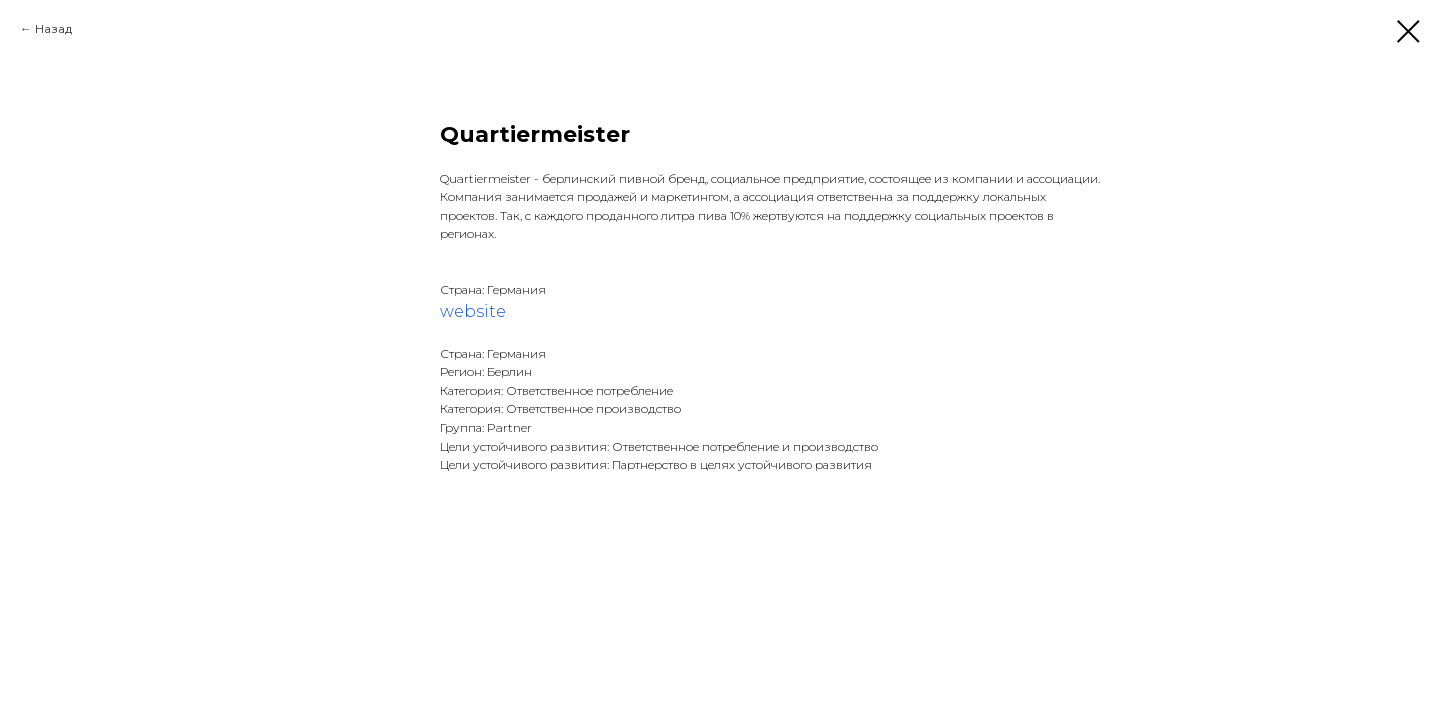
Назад (53, 28)
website (473, 311)
